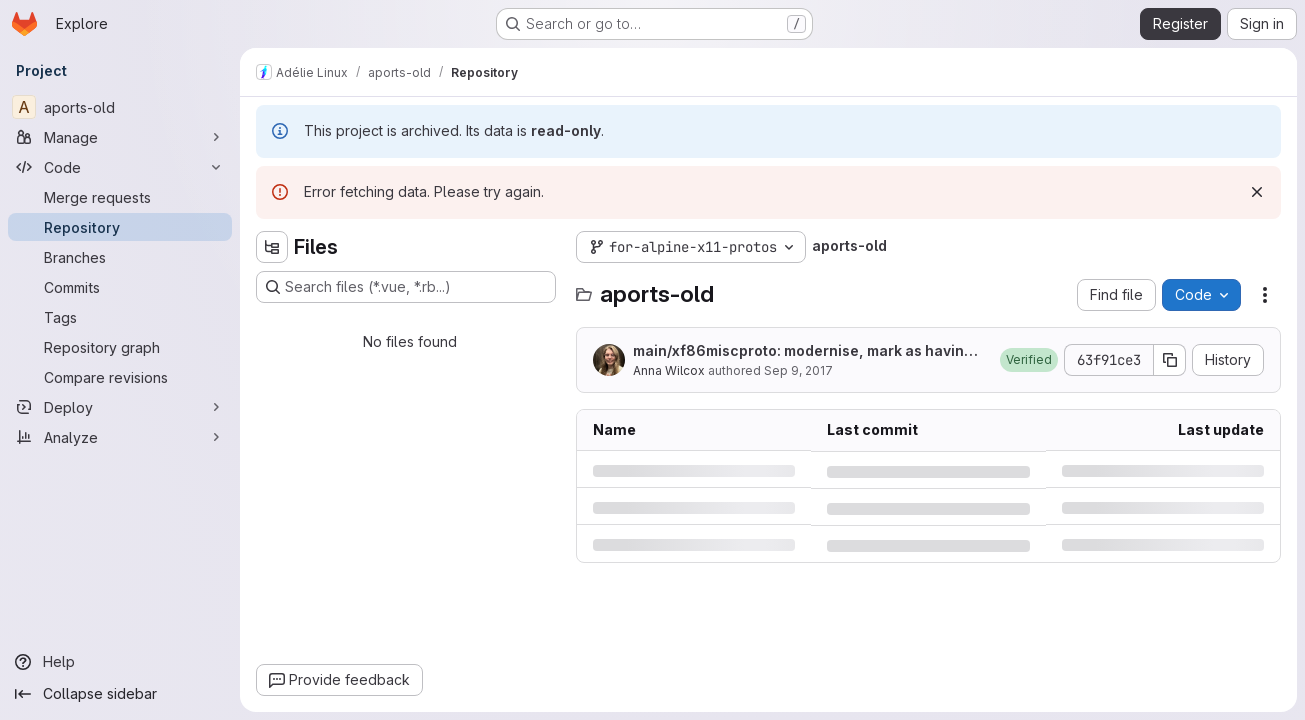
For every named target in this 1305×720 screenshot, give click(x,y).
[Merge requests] (120, 197)
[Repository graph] (120, 347)
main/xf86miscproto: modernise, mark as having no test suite (809, 351)
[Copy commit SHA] (1170, 360)
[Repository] (120, 227)
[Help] (120, 662)
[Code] (120, 167)
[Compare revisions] (120, 377)
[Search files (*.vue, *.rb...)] (406, 287)
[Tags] (120, 317)
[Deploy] (120, 407)
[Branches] (120, 257)
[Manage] (120, 137)
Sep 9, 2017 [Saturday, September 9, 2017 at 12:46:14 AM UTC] (798, 370)
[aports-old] (120, 107)
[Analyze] (120, 437)
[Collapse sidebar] (120, 694)
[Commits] (120, 287)
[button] (1029, 360)
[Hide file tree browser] (272, 247)
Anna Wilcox (669, 370)
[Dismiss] (1257, 192)
